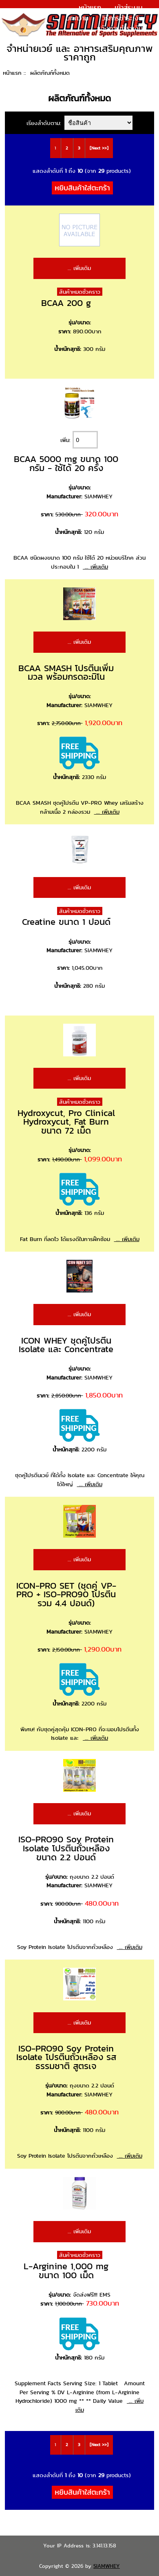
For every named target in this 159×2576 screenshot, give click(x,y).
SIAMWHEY (106, 2566)
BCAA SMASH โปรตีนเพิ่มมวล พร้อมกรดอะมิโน (66, 672)
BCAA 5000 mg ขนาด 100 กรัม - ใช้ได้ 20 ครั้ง (66, 463)
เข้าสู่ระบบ (129, 7)
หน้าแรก (90, 7)
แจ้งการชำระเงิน (120, 28)
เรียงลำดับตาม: (44, 123)
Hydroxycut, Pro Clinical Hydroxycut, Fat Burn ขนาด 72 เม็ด (66, 1122)
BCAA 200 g (66, 303)
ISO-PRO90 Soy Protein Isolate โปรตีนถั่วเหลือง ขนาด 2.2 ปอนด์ (66, 1848)
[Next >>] (99, 148)
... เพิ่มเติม (79, 268)
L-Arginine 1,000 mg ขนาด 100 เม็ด (66, 2270)
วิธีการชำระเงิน (122, 18)
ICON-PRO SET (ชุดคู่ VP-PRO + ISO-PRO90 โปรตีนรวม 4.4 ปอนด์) (66, 1594)
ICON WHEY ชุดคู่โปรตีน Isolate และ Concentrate (66, 1345)
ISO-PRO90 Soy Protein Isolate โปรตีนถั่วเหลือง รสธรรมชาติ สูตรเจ (66, 2057)
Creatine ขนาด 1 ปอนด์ (66, 921)
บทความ (77, 18)
